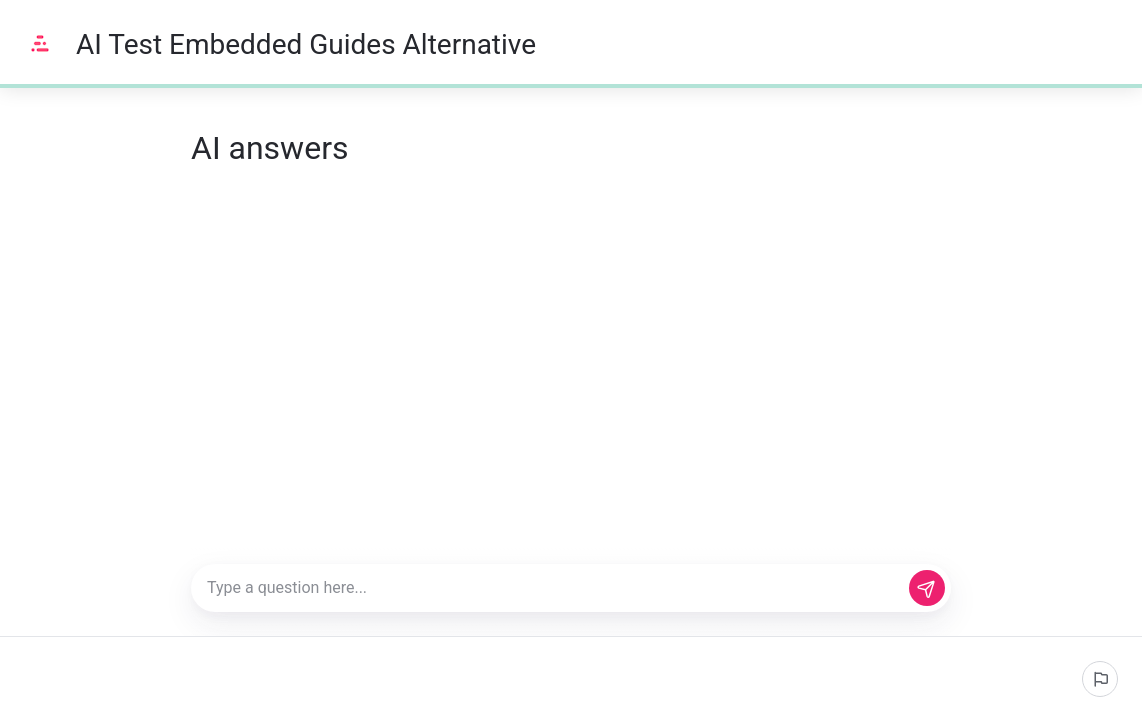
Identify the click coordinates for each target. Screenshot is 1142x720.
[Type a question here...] (571, 588)
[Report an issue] (1100, 679)
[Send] (927, 588)
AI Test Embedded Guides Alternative (306, 44)
